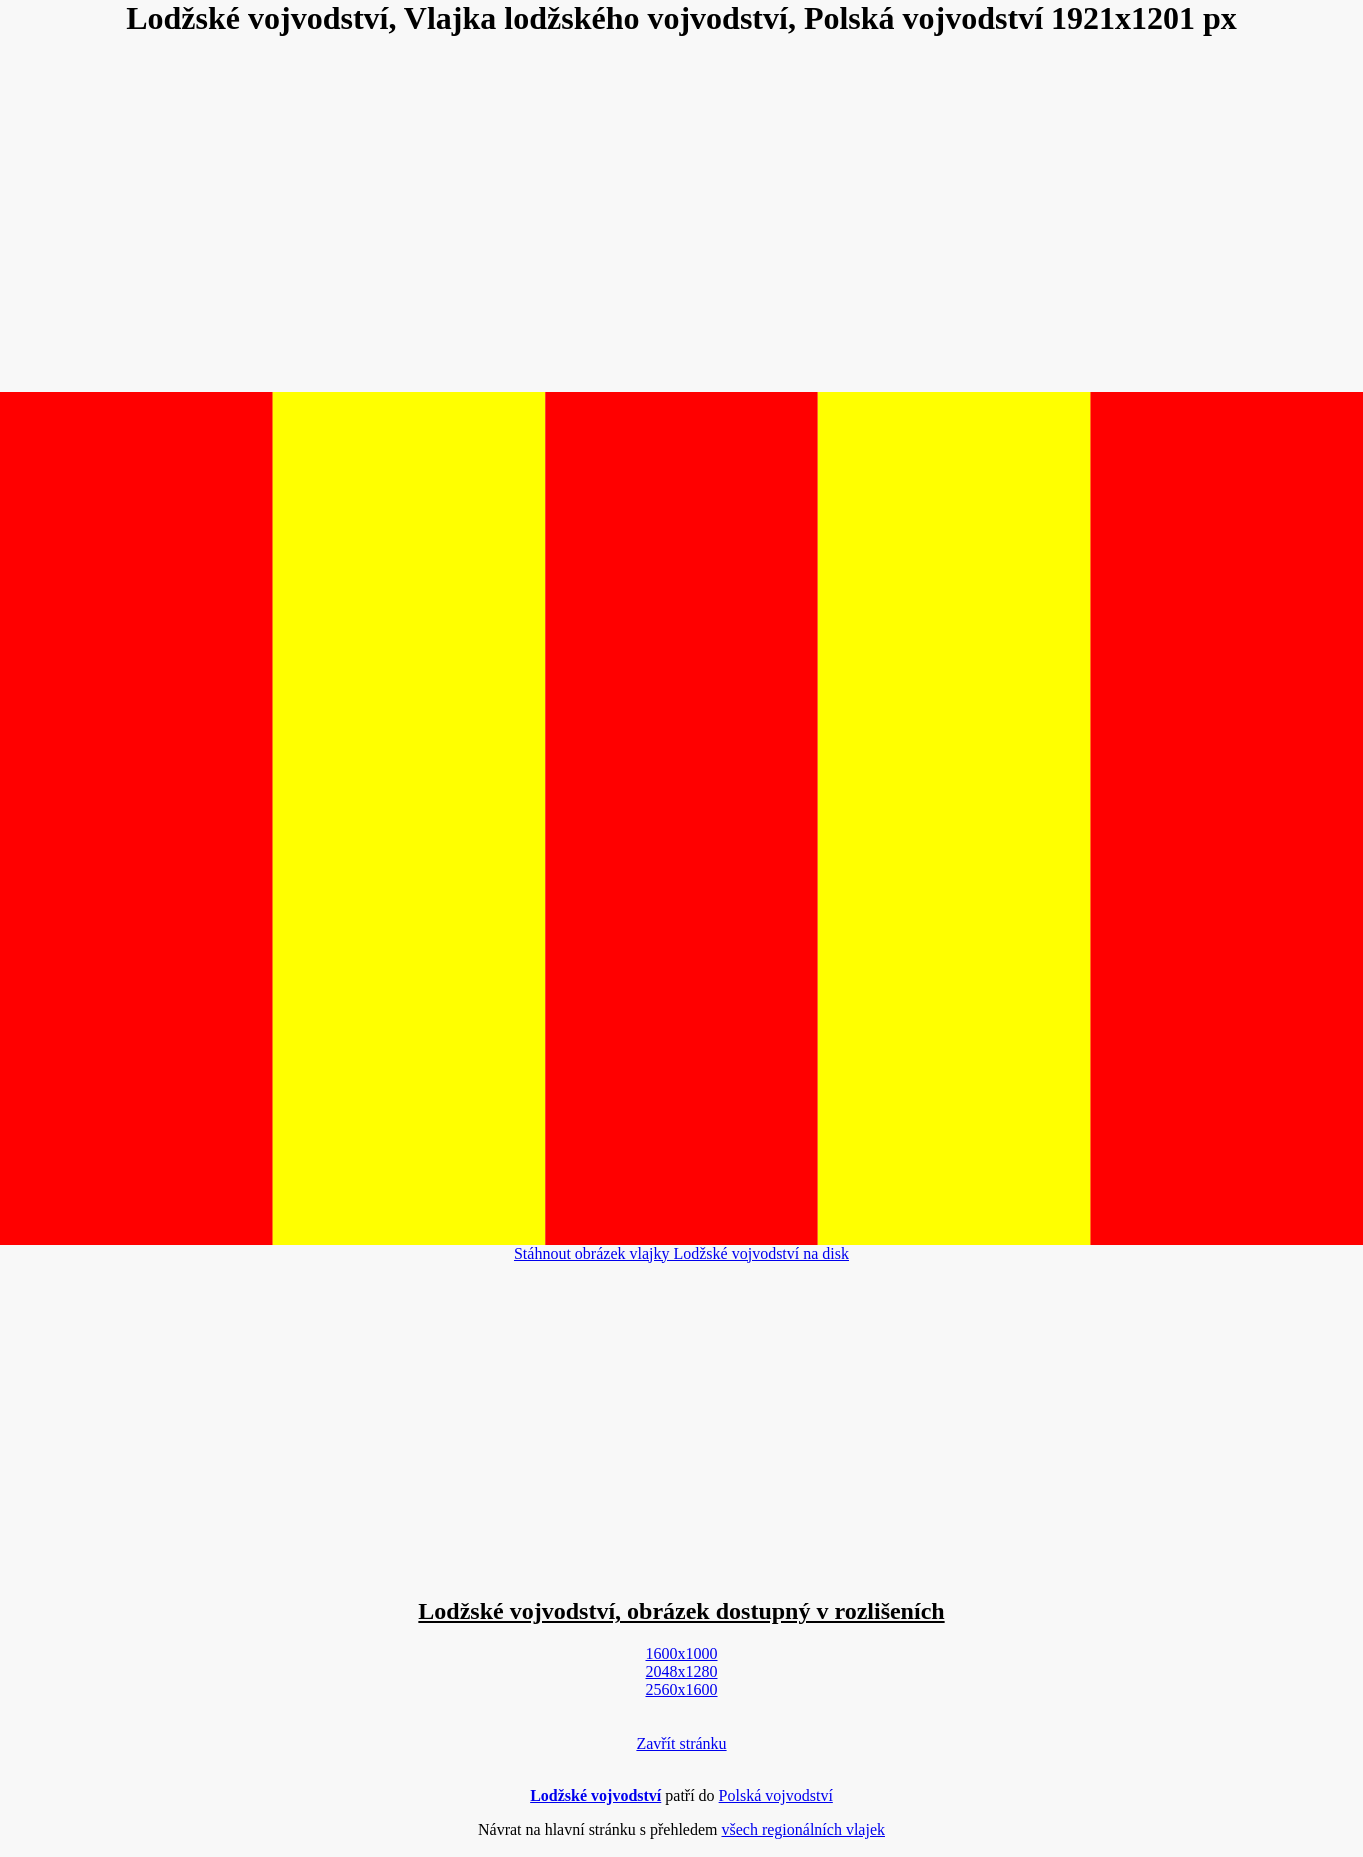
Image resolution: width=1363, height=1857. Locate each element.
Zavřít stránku (681, 1743)
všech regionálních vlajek (803, 1829)
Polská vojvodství (776, 1795)
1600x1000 (682, 1653)
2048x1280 (682, 1671)
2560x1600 (682, 1689)
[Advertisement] (682, 216)
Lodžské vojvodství (595, 1795)
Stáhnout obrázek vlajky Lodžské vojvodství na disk (681, 1253)
